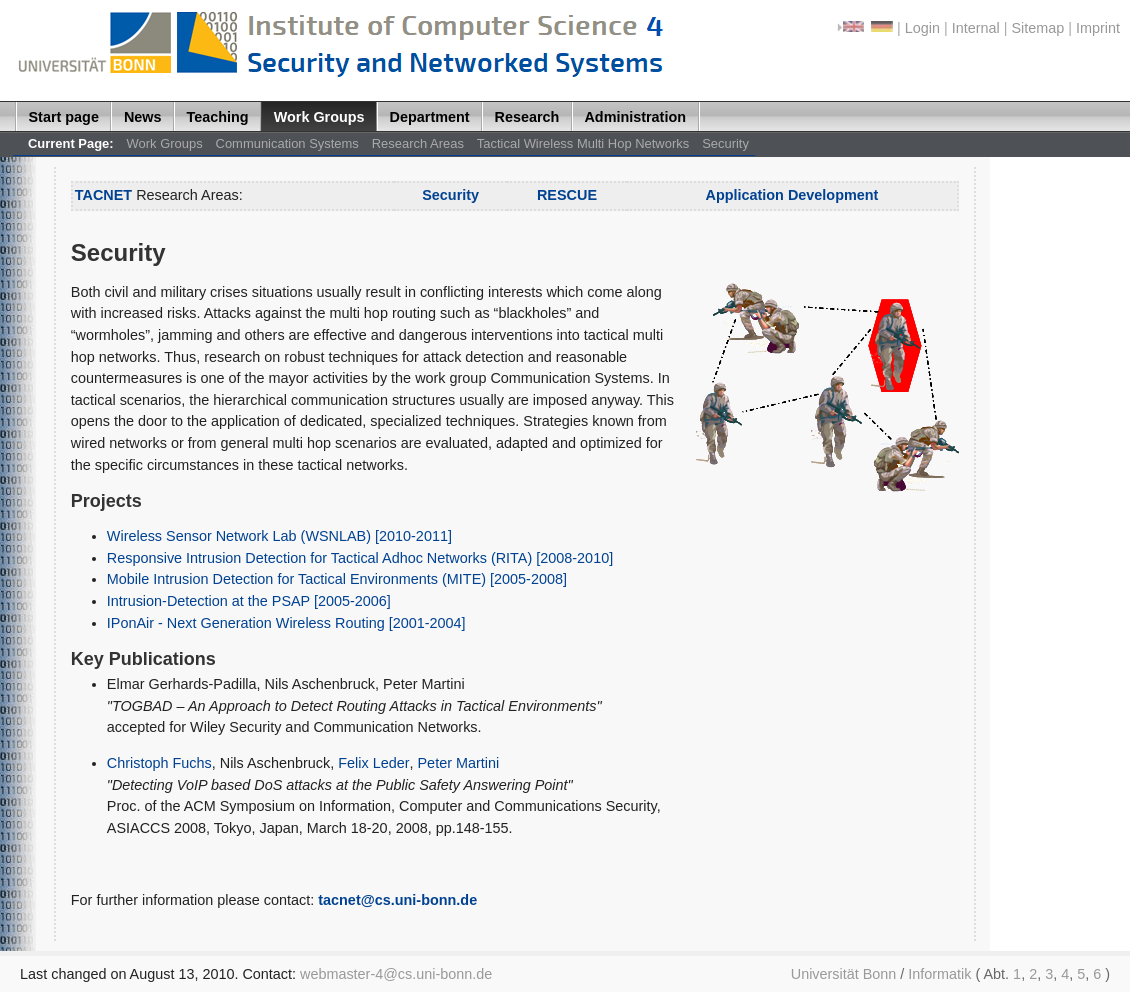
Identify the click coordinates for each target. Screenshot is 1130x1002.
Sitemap (1037, 28)
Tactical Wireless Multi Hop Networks (583, 143)
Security (725, 143)
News (143, 117)
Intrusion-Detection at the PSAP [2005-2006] (249, 601)
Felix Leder (373, 763)
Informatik (939, 974)
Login (922, 28)
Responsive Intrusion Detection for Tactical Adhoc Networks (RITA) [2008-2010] (360, 558)
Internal (976, 28)
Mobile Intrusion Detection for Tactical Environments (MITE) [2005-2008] (337, 579)
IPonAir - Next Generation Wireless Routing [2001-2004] (286, 623)
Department (430, 117)
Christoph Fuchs (159, 763)
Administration (635, 117)
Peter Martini (459, 763)
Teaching (218, 117)
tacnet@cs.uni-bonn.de (397, 900)
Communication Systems (287, 143)
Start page (64, 117)
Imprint (1098, 28)
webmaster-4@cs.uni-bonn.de (396, 974)
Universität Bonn (844, 974)
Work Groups (319, 117)
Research (527, 117)
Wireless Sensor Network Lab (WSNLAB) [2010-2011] (279, 536)
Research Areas (418, 143)
